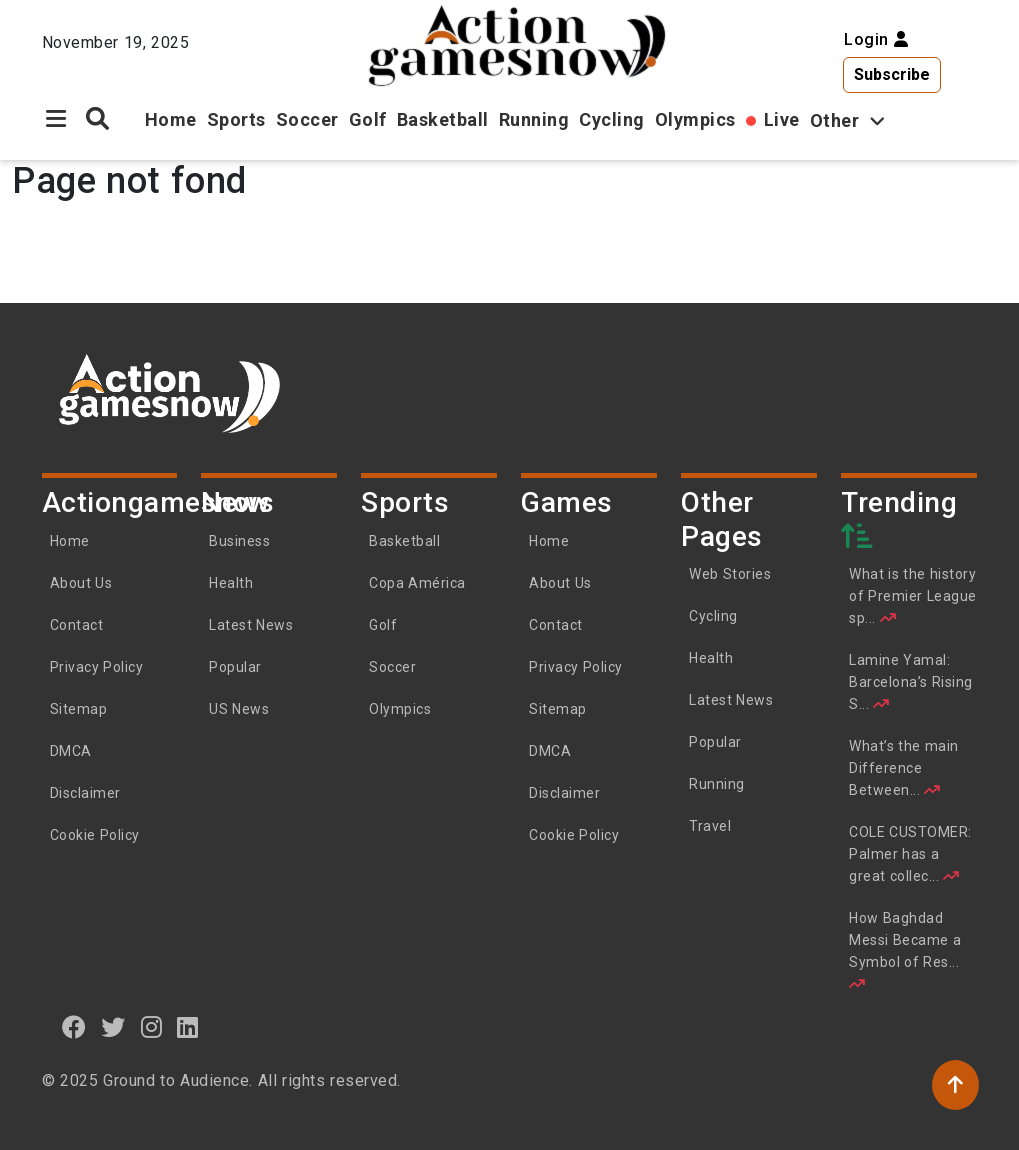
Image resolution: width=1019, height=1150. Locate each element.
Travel (710, 826)
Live (782, 119)
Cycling (612, 119)
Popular (235, 667)
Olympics (695, 119)
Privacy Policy (97, 667)
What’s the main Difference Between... (904, 768)
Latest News (251, 625)
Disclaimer (85, 793)
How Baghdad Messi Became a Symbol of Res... (905, 950)
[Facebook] (74, 1027)
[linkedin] (188, 1027)
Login (876, 39)
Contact (77, 625)
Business (239, 541)
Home (171, 119)
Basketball (443, 119)
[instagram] (152, 1027)
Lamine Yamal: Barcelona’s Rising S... (911, 682)
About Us (81, 583)
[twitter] (113, 1027)
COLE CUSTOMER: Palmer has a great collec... (910, 854)
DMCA (71, 751)
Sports (236, 119)
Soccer (307, 119)
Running (534, 119)
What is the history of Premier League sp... (913, 596)
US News (239, 709)
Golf (368, 119)
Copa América (417, 583)
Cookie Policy (95, 835)
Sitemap (79, 709)
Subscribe (892, 74)
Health (231, 583)
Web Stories (732, 574)
